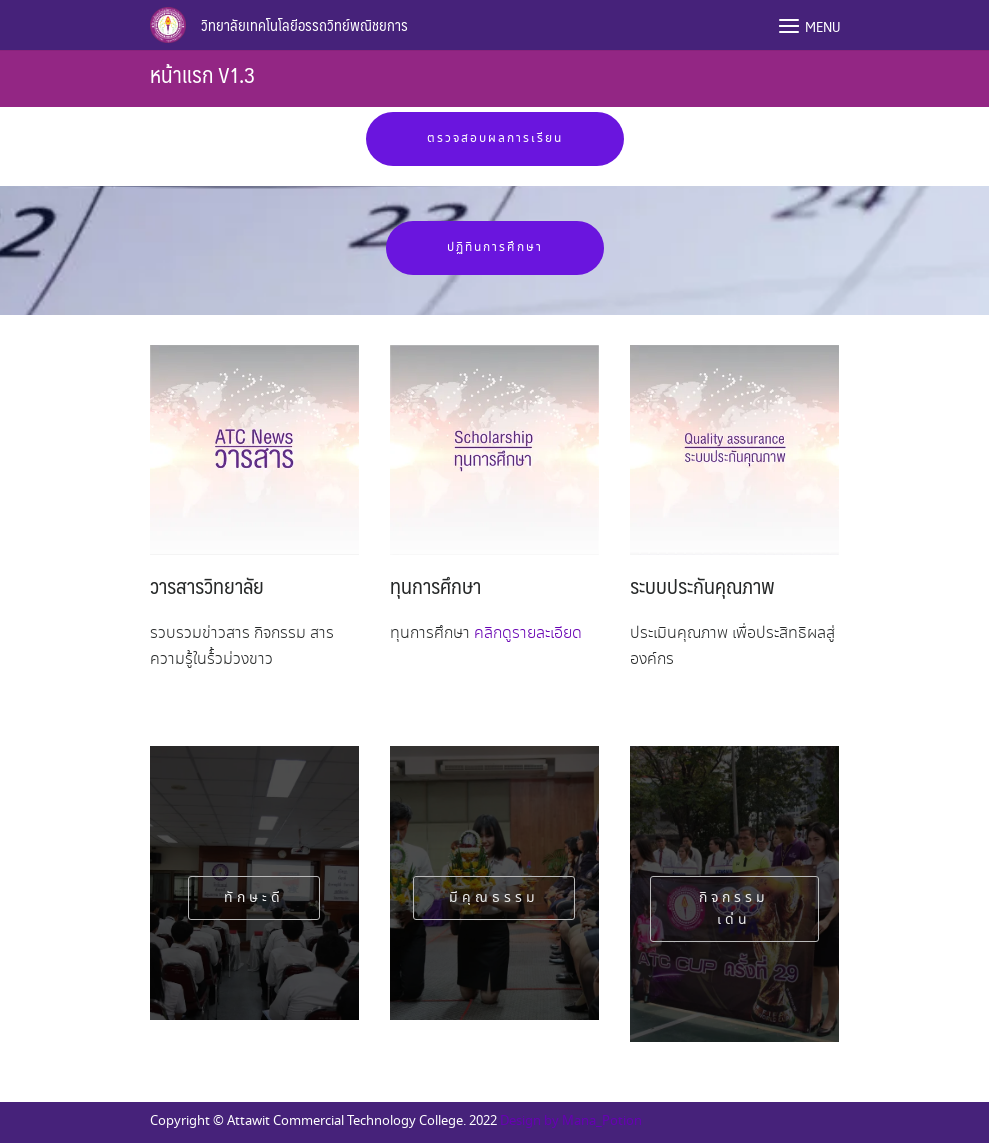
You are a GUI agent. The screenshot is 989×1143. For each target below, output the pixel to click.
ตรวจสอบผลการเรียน (495, 138)
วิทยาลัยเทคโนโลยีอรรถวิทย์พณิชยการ (304, 24)
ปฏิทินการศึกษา (495, 247)
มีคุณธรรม (494, 898)
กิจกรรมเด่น (734, 909)
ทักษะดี (254, 898)
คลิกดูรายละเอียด (528, 633)
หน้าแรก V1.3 (202, 73)
